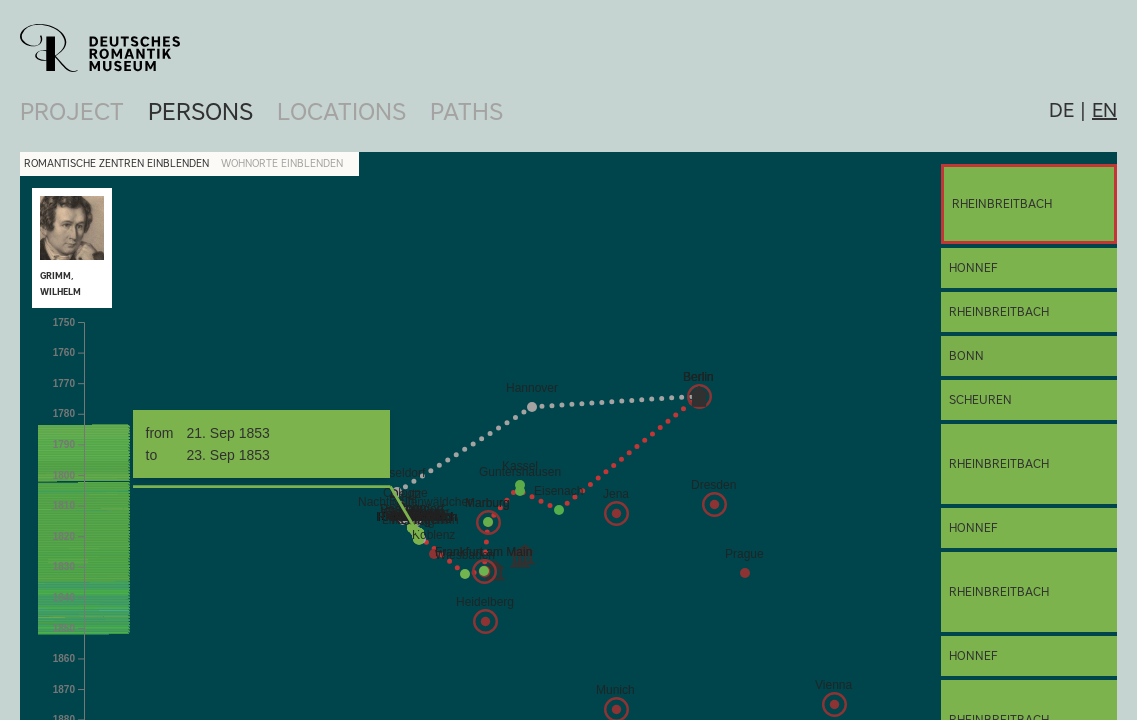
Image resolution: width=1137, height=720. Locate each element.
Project (72, 111)
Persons (200, 111)
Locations (341, 111)
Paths (466, 111)
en (1104, 110)
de (1061, 110)
